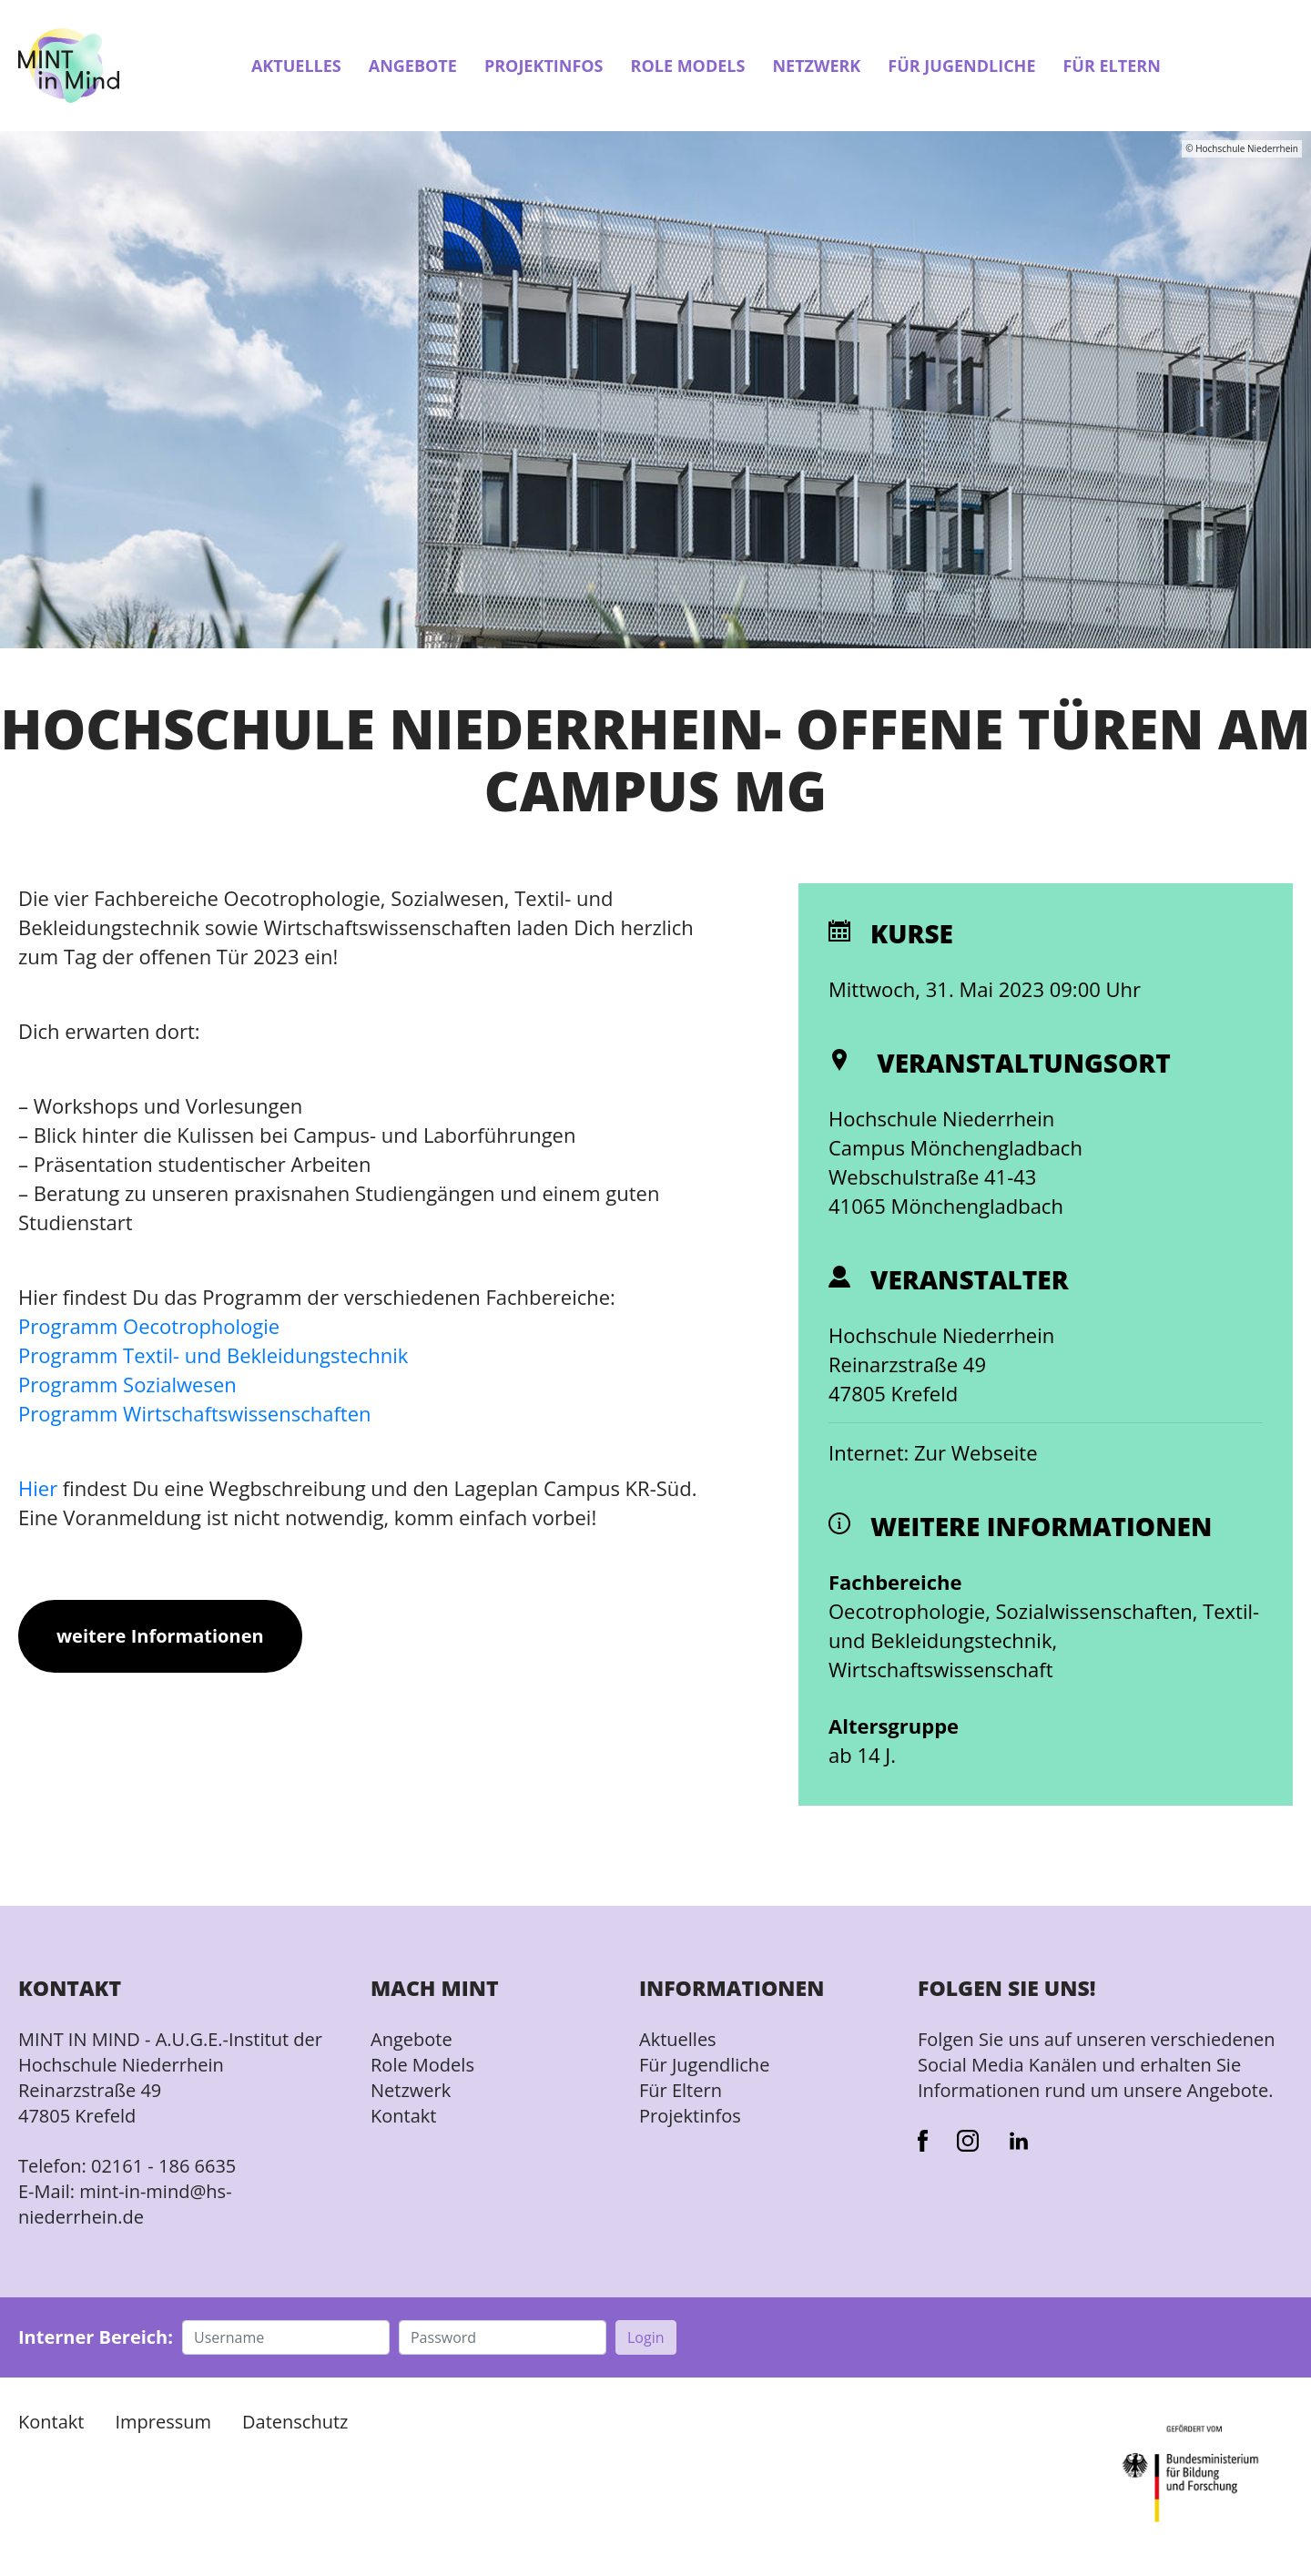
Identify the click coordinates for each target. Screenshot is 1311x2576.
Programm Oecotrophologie (148, 1325)
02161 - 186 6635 (163, 2165)
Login (646, 2337)
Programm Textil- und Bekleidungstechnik (213, 1355)
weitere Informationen (160, 1636)
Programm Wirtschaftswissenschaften (194, 1413)
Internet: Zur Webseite (933, 1452)
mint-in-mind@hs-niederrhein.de (125, 2204)
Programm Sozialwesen (127, 1384)
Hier (37, 1488)
